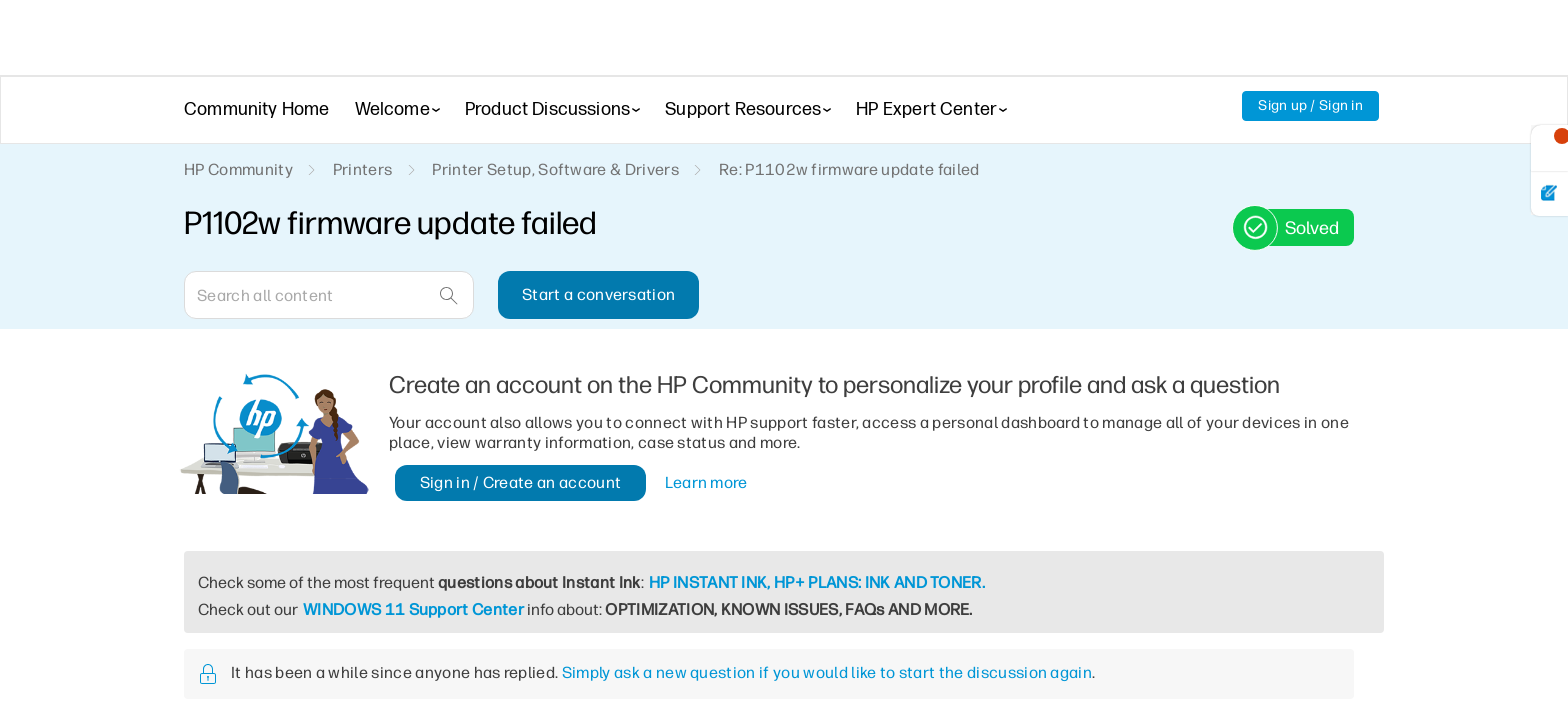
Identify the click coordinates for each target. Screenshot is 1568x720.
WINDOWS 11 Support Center (420, 609)
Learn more (708, 482)
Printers (365, 170)
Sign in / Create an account (521, 482)
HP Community (239, 170)
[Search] (329, 295)
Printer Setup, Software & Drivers (558, 170)
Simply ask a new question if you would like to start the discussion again (836, 672)
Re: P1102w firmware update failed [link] (852, 170)
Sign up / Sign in (1309, 106)
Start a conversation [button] (596, 294)
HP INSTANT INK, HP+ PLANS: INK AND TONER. (855, 582)
